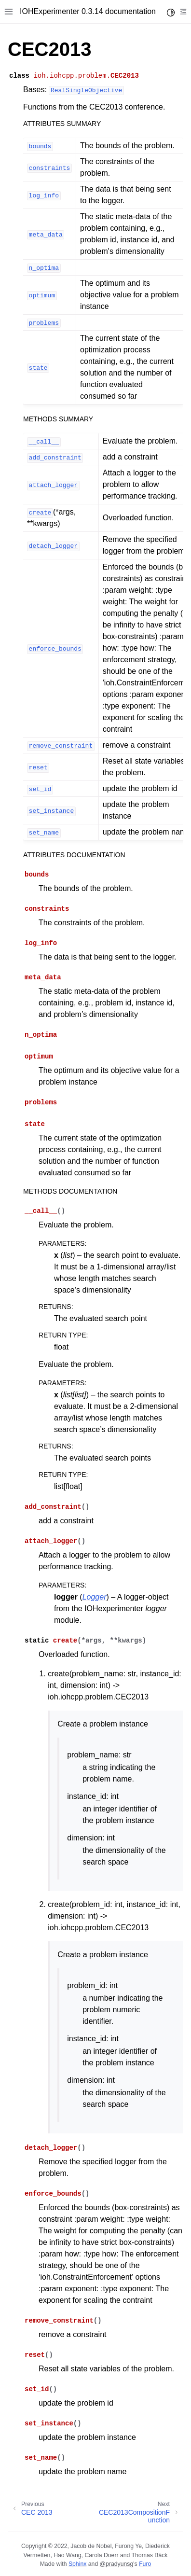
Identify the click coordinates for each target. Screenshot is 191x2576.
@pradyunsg (117, 2564)
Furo (145, 2564)
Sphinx (77, 2564)
